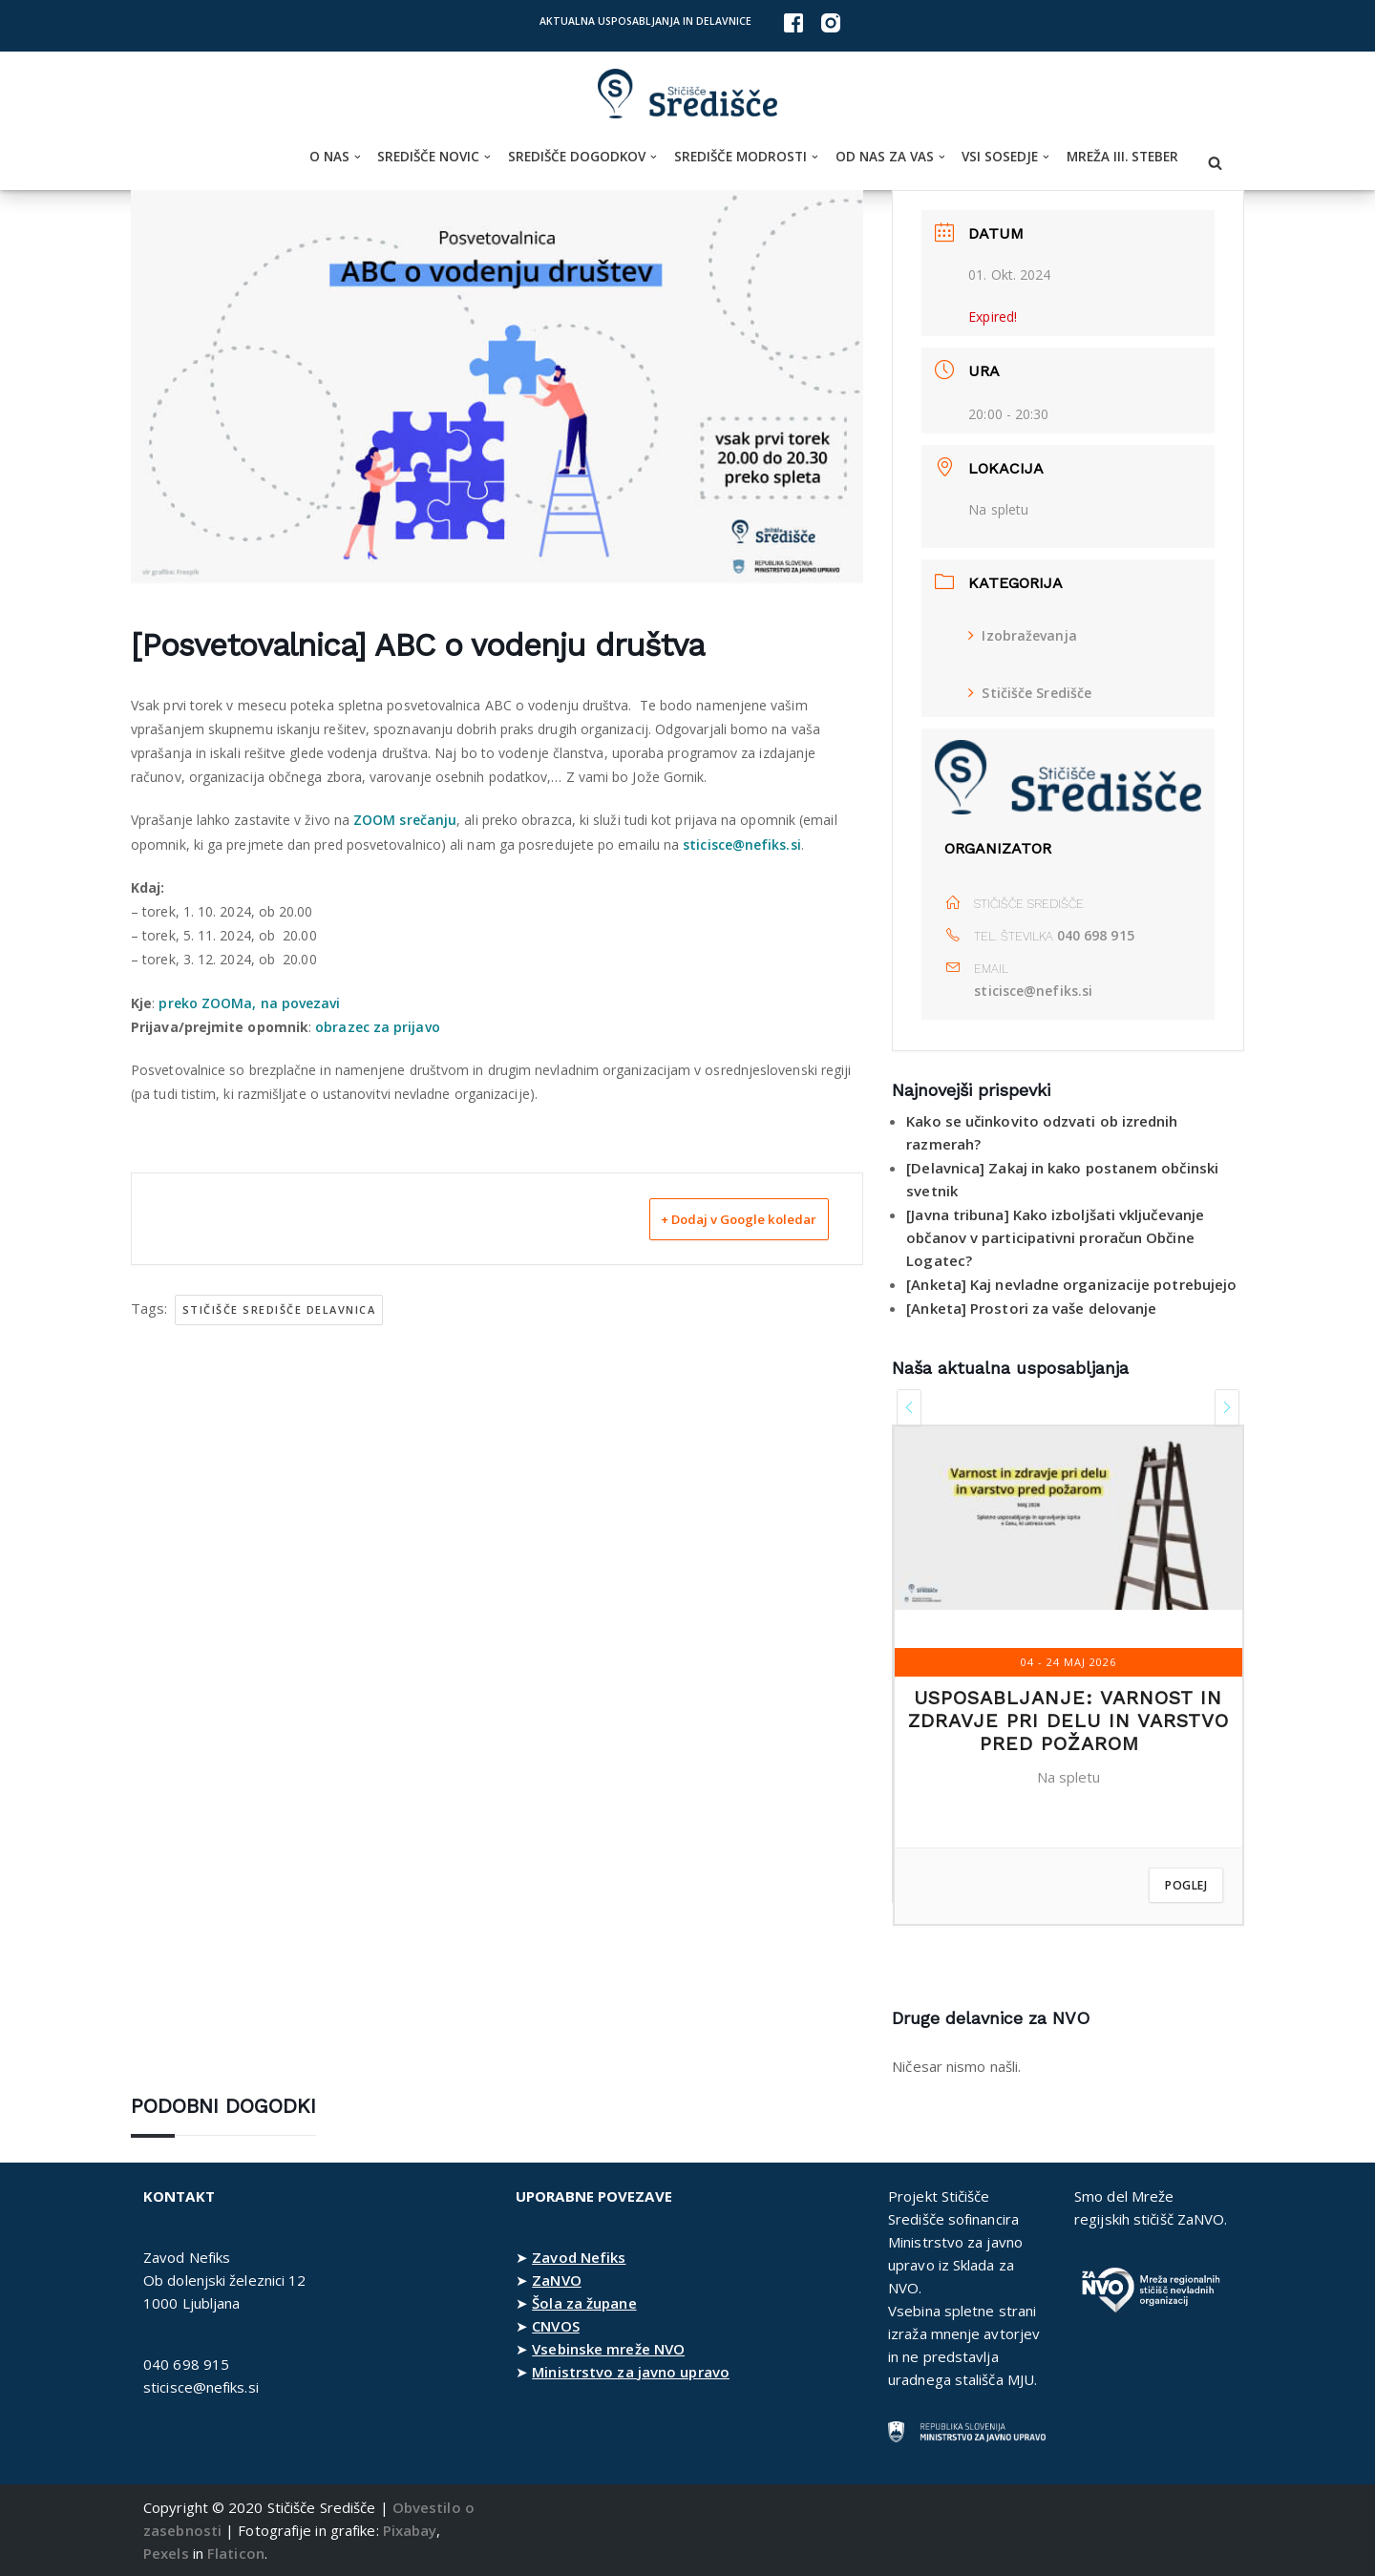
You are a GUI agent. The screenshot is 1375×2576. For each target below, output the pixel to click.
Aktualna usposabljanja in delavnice (645, 21)
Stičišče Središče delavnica (279, 1308)
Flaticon (235, 2553)
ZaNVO (557, 2280)
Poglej (1186, 1885)
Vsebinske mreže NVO (608, 2348)
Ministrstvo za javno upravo (631, 2371)
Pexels (166, 2553)
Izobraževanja (1022, 635)
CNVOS (556, 2325)
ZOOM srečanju (405, 820)
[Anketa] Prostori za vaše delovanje (1031, 1308)
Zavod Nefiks (578, 2257)
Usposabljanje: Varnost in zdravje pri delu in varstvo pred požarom (1068, 1720)
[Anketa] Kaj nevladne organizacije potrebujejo (1072, 1284)
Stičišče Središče (1029, 693)
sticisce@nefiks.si (744, 844)
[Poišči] (1215, 163)
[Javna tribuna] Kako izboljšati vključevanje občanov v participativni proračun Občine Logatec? (1055, 1237)
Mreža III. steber (1122, 156)
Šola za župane (584, 2302)
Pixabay (410, 2530)
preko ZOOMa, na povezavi (250, 1003)
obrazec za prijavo (378, 1027)
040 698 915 (1095, 935)
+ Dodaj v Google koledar (712, 1218)
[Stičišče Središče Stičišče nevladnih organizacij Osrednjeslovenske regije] (687, 94)
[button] (357, 157)
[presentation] (909, 1407)
